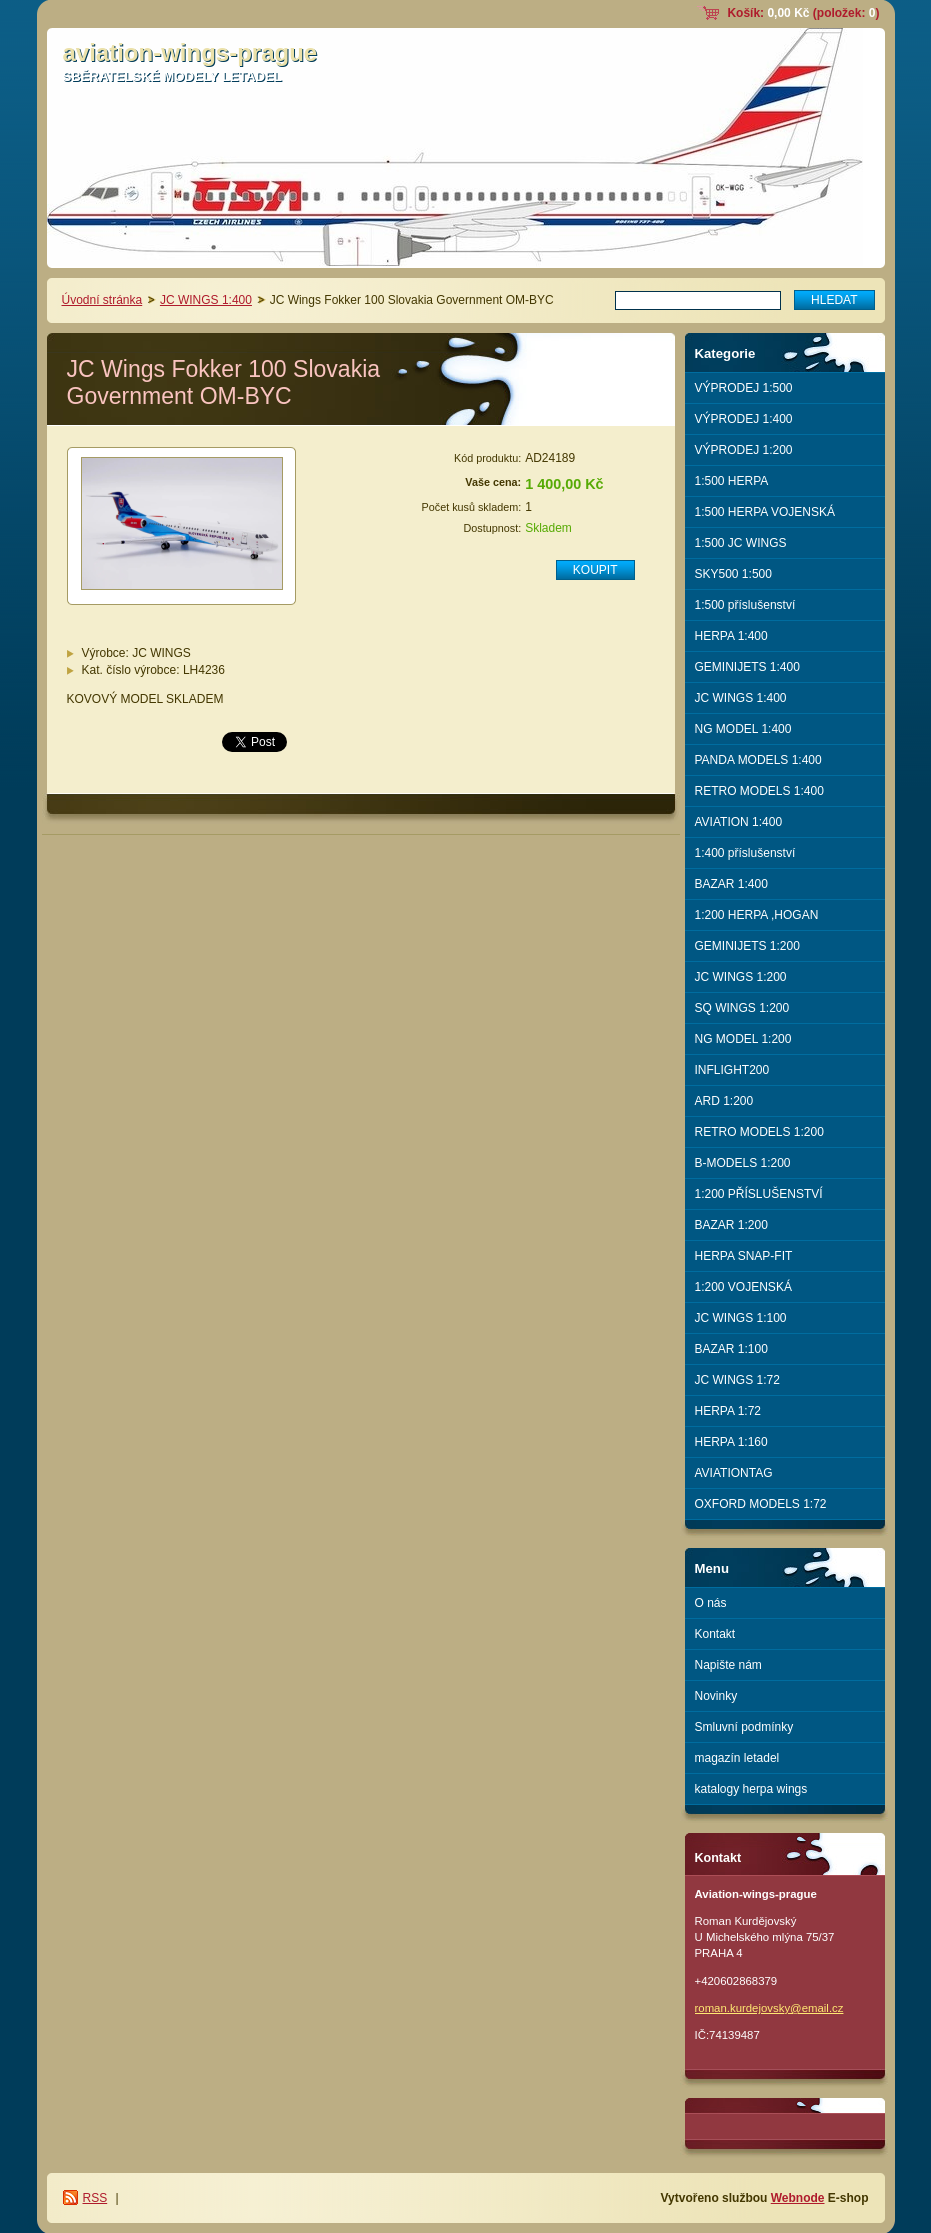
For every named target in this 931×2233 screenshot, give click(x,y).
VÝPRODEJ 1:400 (744, 419)
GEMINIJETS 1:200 (747, 946)
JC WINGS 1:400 (206, 300)
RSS (95, 2198)
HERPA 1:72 (728, 1411)
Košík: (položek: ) (803, 13)
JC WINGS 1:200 (741, 977)
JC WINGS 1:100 (741, 1318)
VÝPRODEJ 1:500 (744, 388)
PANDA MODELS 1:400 (758, 760)
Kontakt (715, 1634)
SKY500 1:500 (733, 574)
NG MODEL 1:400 (743, 729)
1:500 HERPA (732, 481)
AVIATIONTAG (734, 1473)
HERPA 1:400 (731, 636)
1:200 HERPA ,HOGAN (757, 915)
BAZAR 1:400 (731, 884)
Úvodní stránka (102, 300)
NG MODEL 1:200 (743, 1039)
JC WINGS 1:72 (737, 1380)
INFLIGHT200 (732, 1070)
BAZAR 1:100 (731, 1349)
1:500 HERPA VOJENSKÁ (765, 512)
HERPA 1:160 (731, 1442)
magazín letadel (737, 1758)
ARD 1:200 (724, 1101)
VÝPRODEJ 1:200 (744, 450)
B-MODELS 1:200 (743, 1163)
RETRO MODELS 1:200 (759, 1132)
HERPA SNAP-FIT (744, 1256)
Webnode (798, 2198)
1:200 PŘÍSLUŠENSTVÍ (759, 1194)
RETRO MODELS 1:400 (759, 791)
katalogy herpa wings (751, 1789)
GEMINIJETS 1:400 (747, 667)
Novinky (716, 1696)
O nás (711, 1603)
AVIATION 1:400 (739, 822)
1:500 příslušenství (745, 605)
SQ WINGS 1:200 (742, 1008)
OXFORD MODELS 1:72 (761, 1504)
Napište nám (728, 1665)
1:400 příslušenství (745, 853)
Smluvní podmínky (744, 1727)
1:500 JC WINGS (741, 543)
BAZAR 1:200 (731, 1225)
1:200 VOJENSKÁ (743, 1287)
